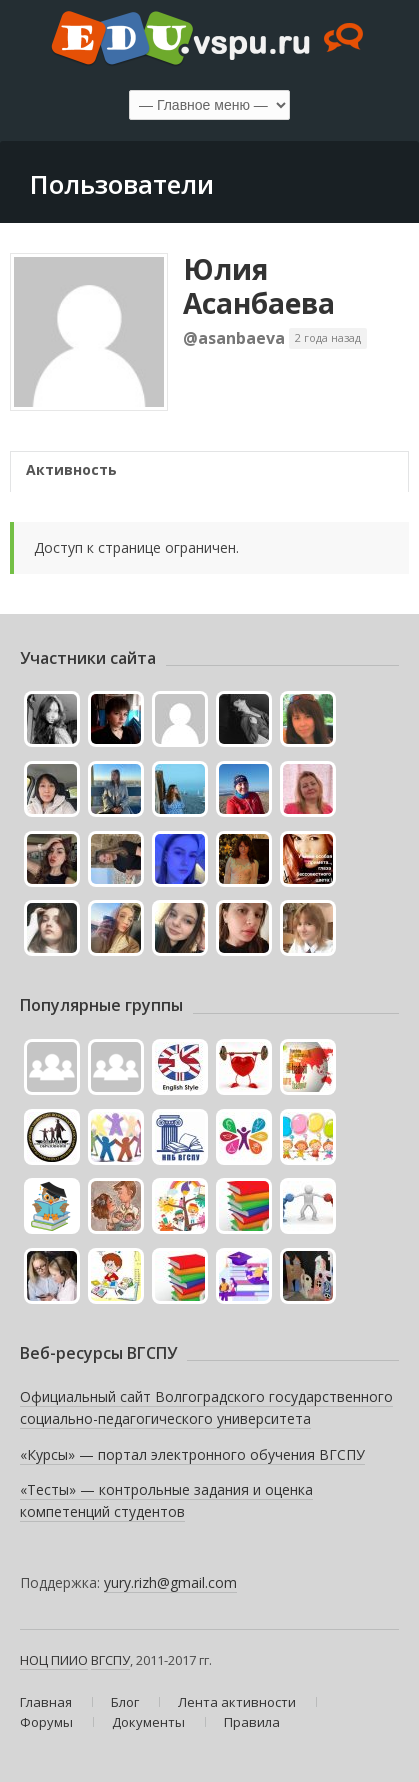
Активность (71, 469)
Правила (252, 1722)
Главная (46, 1702)
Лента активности (237, 1702)
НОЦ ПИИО (54, 1660)
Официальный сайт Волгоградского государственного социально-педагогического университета (206, 1407)
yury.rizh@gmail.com (170, 1582)
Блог (125, 1702)
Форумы (46, 1722)
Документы (148, 1722)
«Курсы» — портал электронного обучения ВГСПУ (192, 1454)
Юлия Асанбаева (259, 286)
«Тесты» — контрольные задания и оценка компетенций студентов (166, 1500)
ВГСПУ (110, 1660)
